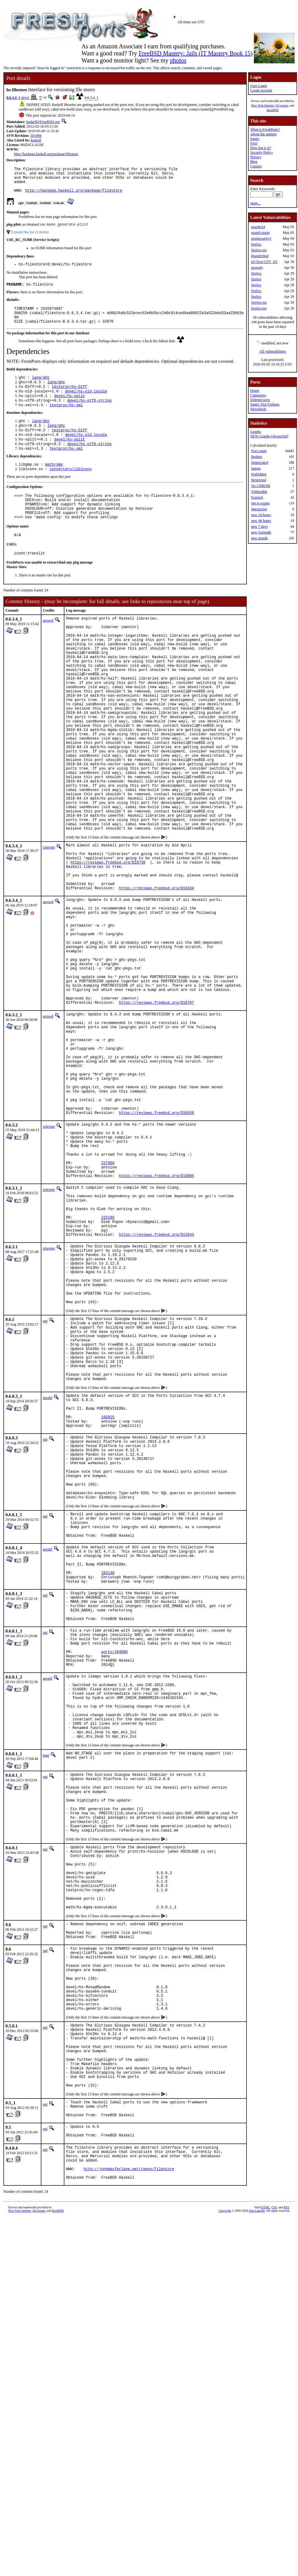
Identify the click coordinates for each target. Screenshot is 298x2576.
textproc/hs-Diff (69, 400)
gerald (47, 1577)
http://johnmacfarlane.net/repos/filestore (129, 2480)
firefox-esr (259, 250)
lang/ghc (41, 389)
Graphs (255, 431)
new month (259, 538)
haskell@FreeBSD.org (43, 122)
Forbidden (258, 474)
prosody (257, 267)
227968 (107, 1301)
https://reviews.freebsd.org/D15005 (156, 1317)
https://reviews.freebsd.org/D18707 (156, 1110)
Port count (258, 451)
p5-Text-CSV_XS (264, 262)
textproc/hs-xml (66, 420)
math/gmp (54, 485)
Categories (258, 395)
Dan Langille (257, 2524)
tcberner (49, 922)
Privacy (256, 157)
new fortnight (261, 532)
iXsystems (281, 105)
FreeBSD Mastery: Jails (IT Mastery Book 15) (196, 53)
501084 (35, 135)
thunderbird (259, 256)
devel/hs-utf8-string (89, 415)
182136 (107, 1785)
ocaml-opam (260, 233)
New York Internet (262, 105)
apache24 (258, 227)
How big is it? (260, 148)
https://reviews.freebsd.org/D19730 (107, 941)
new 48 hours (261, 521)
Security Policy (261, 152)
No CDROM (260, 486)
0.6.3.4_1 (13, 98)
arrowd (48, 649)
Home (254, 390)
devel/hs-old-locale (86, 405)
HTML (265, 2521)
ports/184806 (114, 1877)
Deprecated (259, 462)
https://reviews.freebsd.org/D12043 (156, 1387)
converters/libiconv (71, 490)
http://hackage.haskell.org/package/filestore (46, 154)
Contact (256, 166)
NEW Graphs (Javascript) (269, 436)
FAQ (253, 143)
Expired (257, 497)
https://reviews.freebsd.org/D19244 (156, 972)
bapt (46, 1998)
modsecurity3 (261, 238)
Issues (254, 139)
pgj (45, 1486)
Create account (261, 90)
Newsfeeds (258, 409)
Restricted (258, 480)
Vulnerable (259, 491)
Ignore (256, 468)
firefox (256, 244)
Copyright (225, 2524)
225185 (107, 1366)
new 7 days (259, 526)
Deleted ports (260, 400)
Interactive (259, 509)
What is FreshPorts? (265, 129)
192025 (107, 1601)
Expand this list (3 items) (29, 238)
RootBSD (273, 110)
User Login (258, 86)
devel (25, 98)
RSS (286, 2521)
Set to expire (260, 503)
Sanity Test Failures (264, 404)
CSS (274, 2521)
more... (255, 203)
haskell (36, 140)
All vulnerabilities (272, 351)
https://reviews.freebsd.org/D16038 (156, 1242)
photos (178, 60)
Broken (256, 457)
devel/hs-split (69, 410)
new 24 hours (261, 515)
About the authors (263, 134)
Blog (253, 161)
